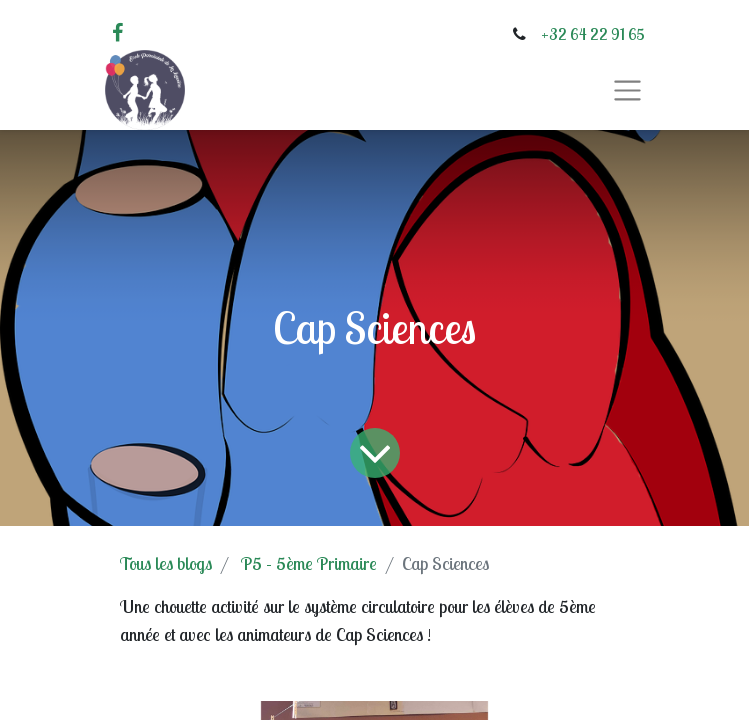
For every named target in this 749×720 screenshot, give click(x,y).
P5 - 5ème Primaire (309, 563)
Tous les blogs (166, 563)
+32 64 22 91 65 (593, 34)
